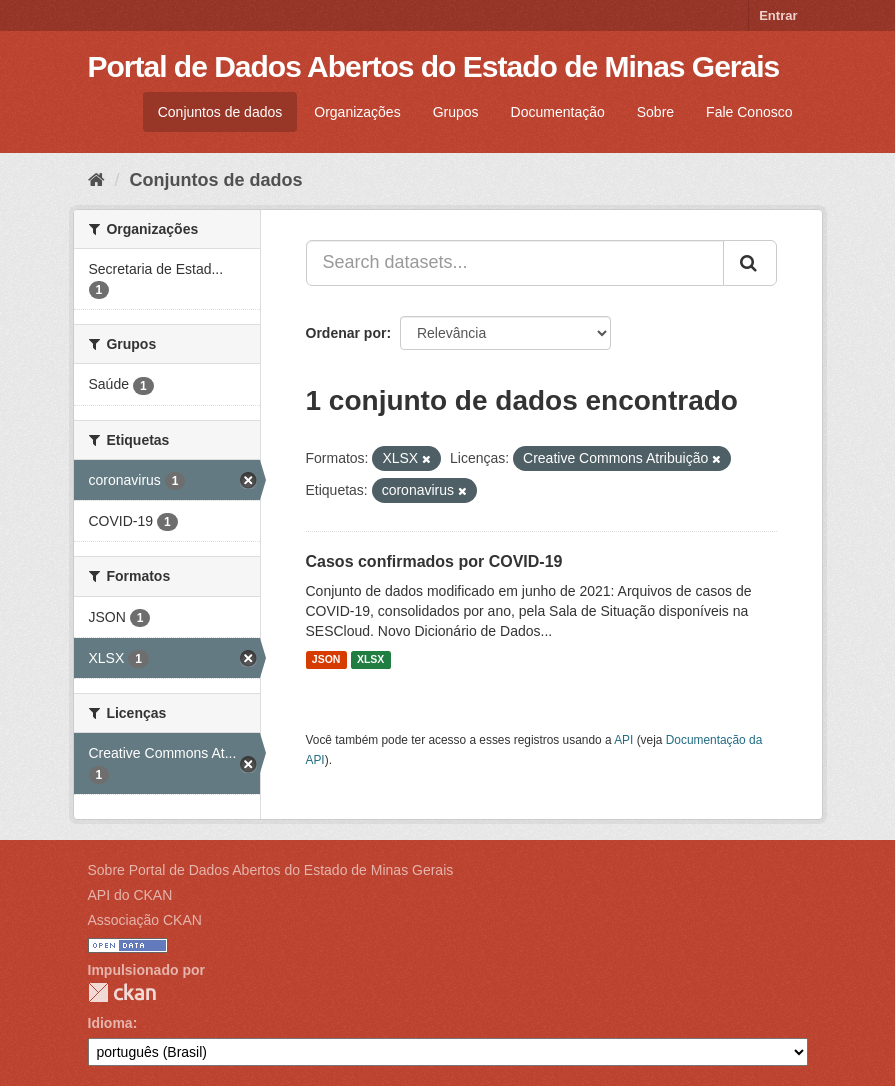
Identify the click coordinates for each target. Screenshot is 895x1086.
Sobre (655, 112)
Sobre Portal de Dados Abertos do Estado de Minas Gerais (271, 870)
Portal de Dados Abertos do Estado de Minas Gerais (434, 66)
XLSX (370, 660)
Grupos (456, 112)
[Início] (96, 180)
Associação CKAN (145, 920)
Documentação (558, 112)
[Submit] (750, 263)
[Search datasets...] (515, 263)
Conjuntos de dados (220, 112)
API (623, 740)
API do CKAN (130, 895)
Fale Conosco (749, 112)
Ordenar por (346, 333)
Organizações (357, 112)
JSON (326, 660)
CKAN (122, 992)
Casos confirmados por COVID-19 (434, 561)
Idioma (110, 1023)
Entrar (778, 15)
